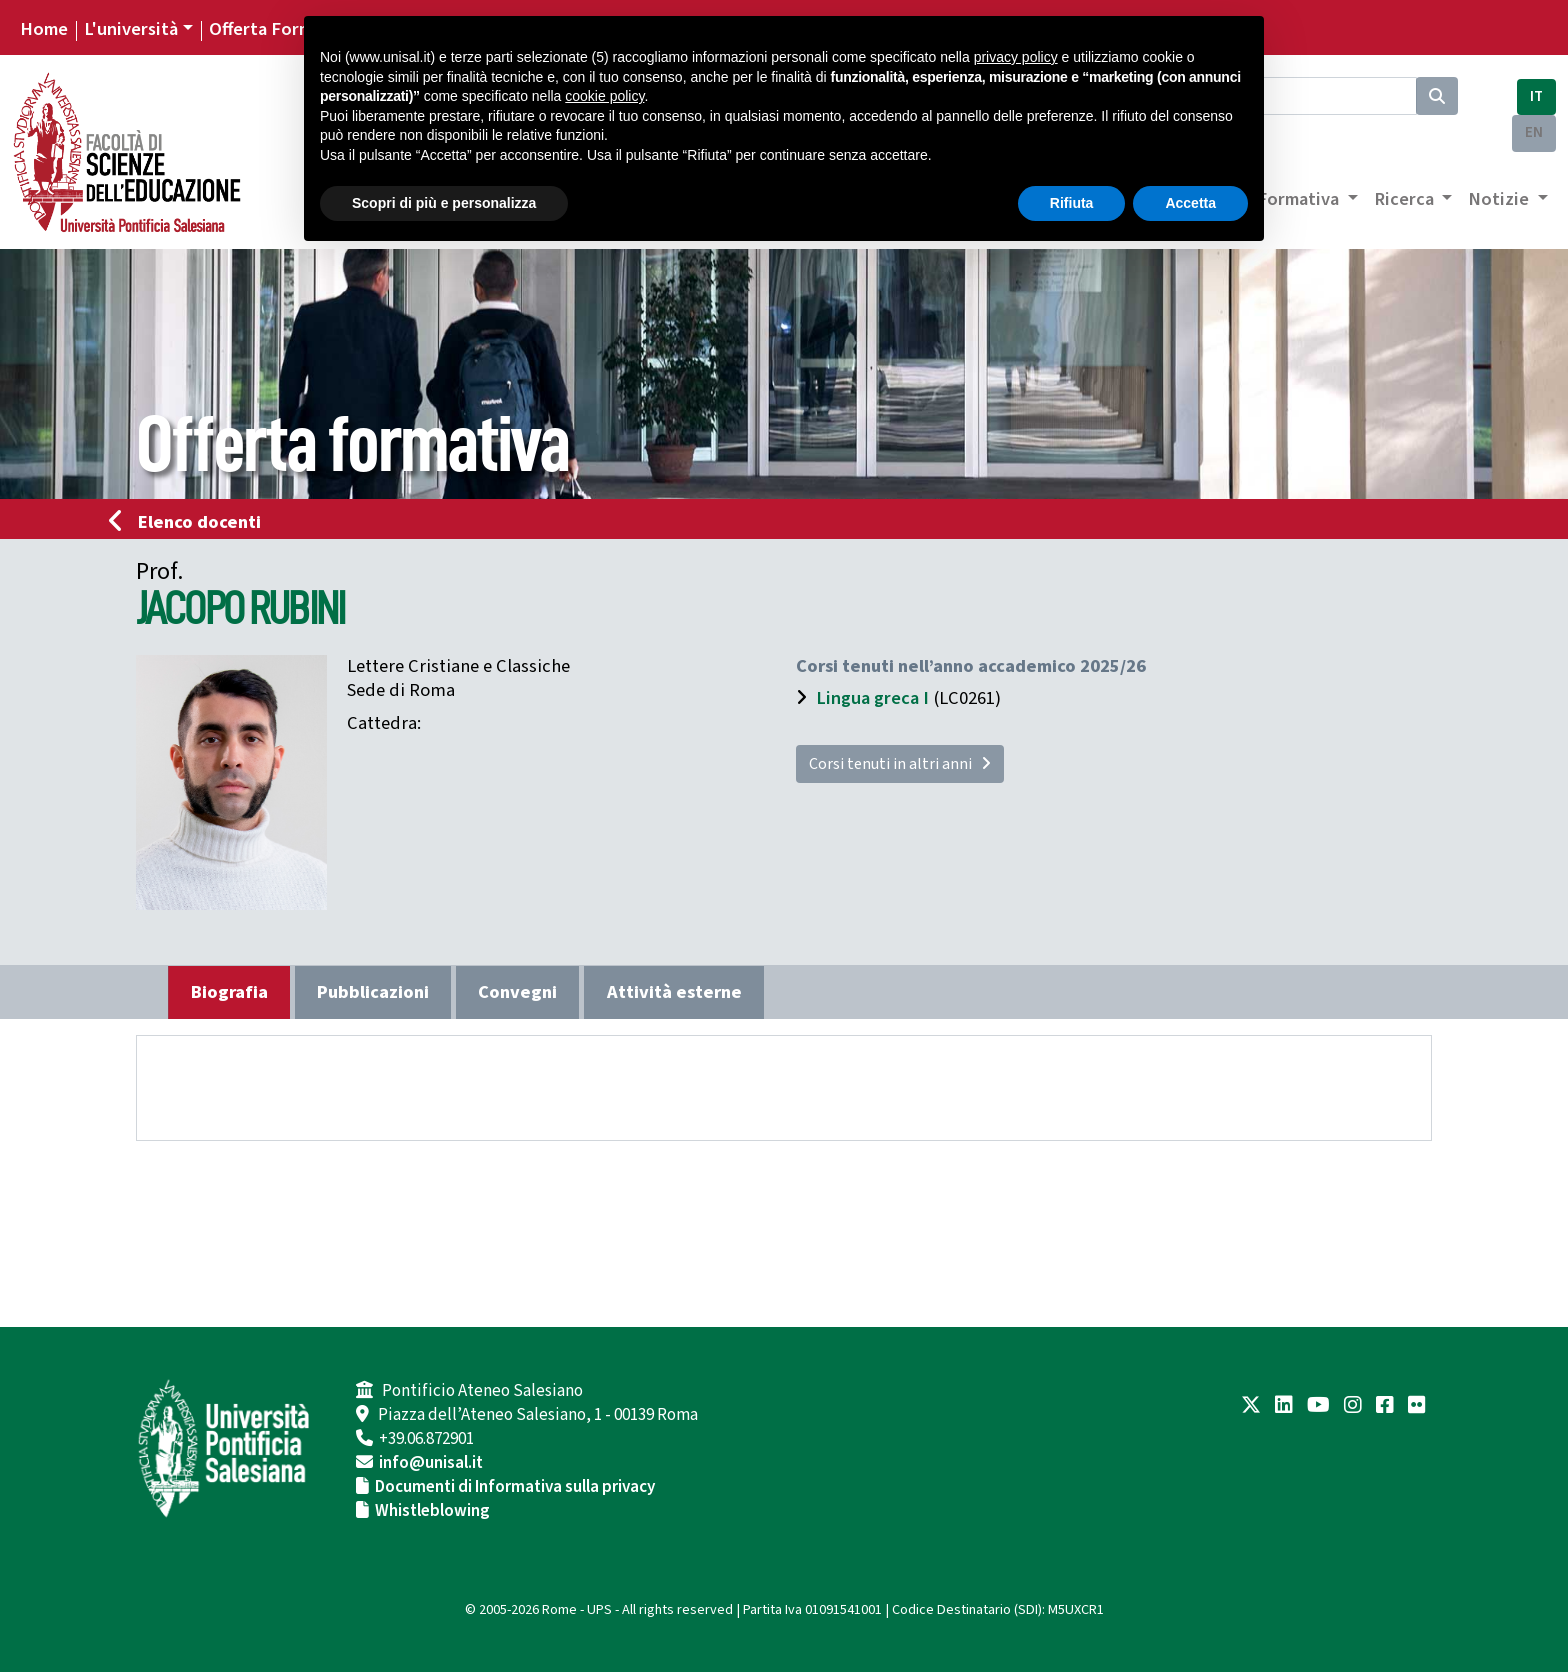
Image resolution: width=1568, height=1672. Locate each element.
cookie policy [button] (604, 96)
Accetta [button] (1190, 203)
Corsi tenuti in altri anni (900, 764)
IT (1536, 96)
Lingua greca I (872, 698)
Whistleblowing (432, 1511)
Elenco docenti (191, 522)
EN (1534, 132)
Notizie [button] (1500, 199)
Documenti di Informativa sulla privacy (515, 1487)
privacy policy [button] (1016, 57)
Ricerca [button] (1406, 199)
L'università (131, 29)
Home (44, 29)
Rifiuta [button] (1072, 203)
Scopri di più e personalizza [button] (444, 203)
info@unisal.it (431, 1463)
